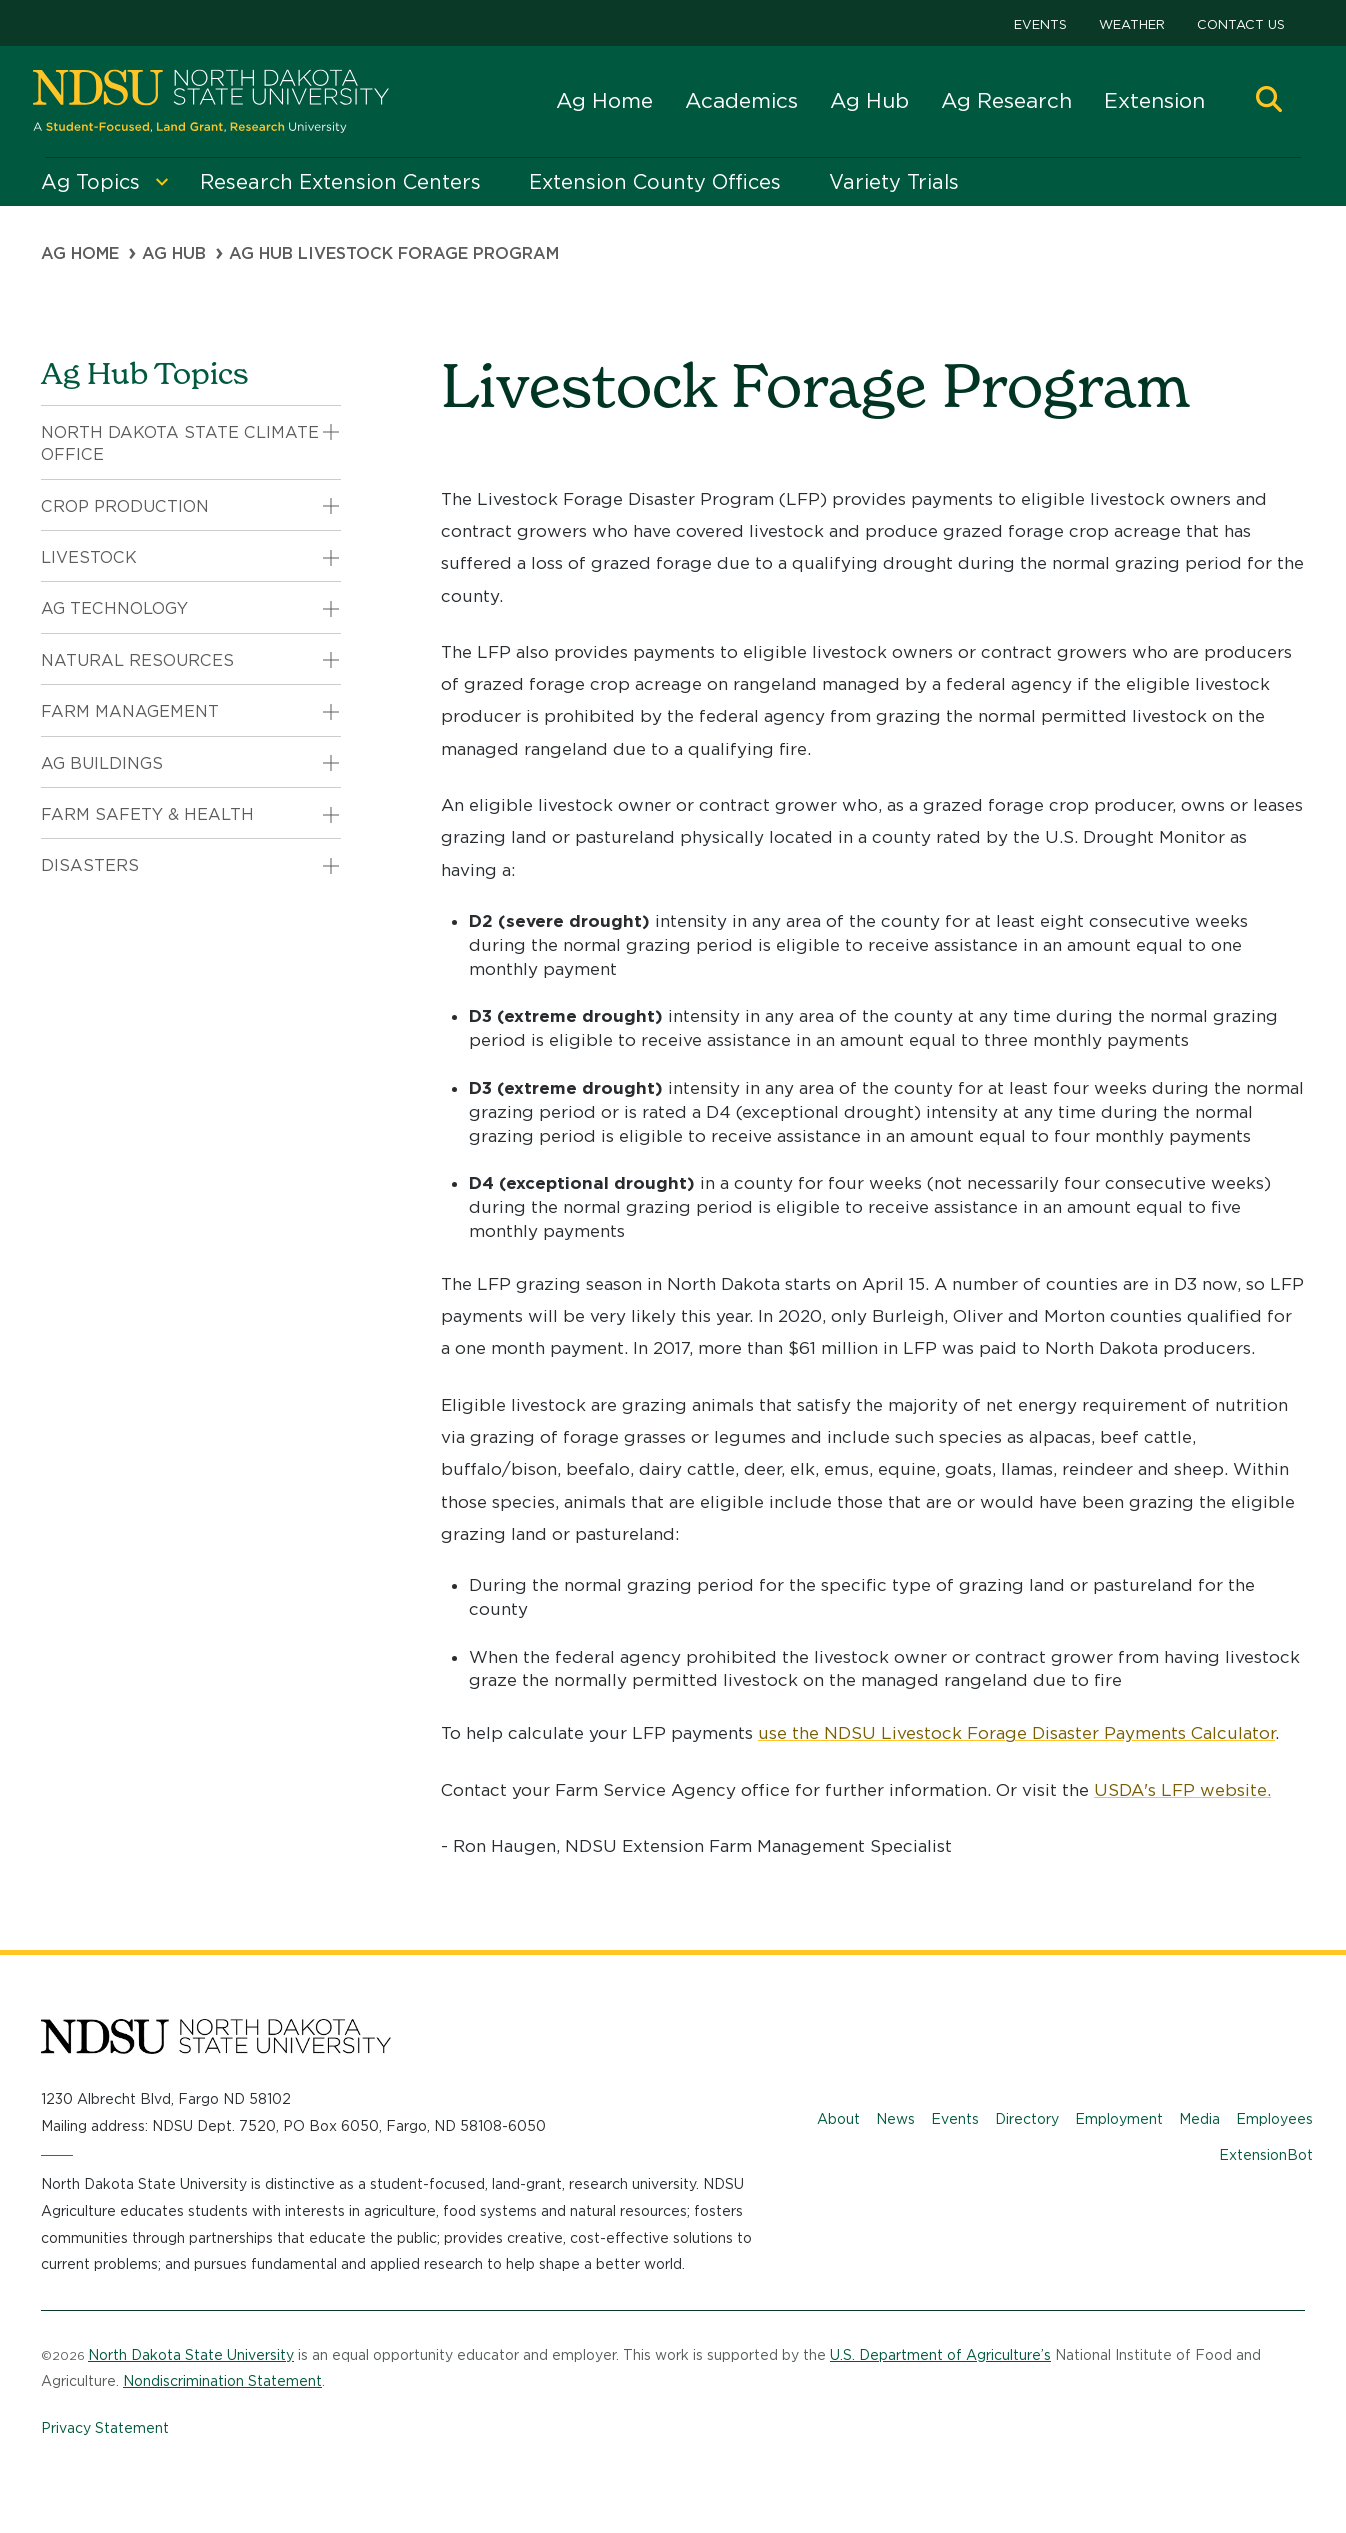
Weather (1132, 24)
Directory (1027, 2119)
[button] (1269, 101)
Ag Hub (869, 100)
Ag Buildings (102, 763)
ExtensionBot (1266, 2155)
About (838, 2119)
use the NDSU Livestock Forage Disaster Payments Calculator (1016, 1733)
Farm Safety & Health (147, 814)
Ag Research (1006, 100)
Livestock (89, 557)
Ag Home (604, 100)
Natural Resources (137, 660)
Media (1199, 2119)
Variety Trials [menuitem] (894, 182)
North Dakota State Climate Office (180, 443)
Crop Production (125, 506)
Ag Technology (114, 608)
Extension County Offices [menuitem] (655, 182)
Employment (1119, 2119)
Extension (1154, 100)
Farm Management (130, 711)
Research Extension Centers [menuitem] (340, 182)
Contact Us (1241, 24)
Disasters (90, 865)
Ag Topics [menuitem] (90, 182)
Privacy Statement (105, 2428)
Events (1040, 24)
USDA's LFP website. (1182, 1790)
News (895, 2119)
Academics (741, 100)
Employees (1274, 2119)
